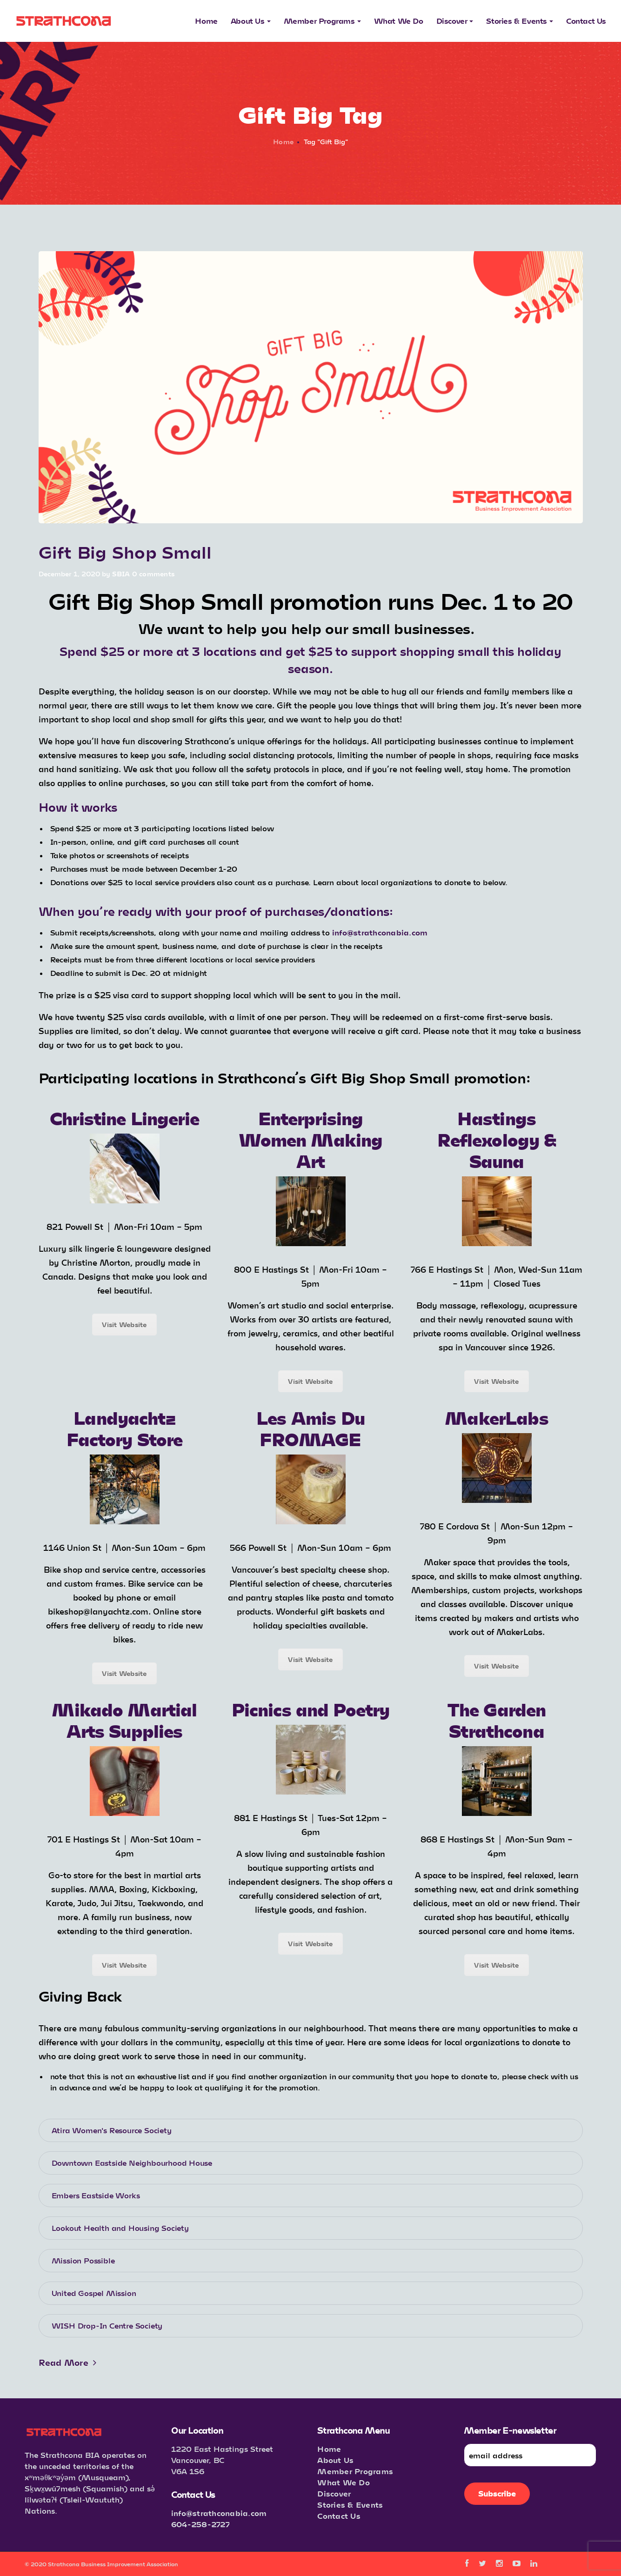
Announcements (96, 537)
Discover (334, 2493)
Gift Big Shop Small (125, 551)
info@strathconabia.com (219, 2513)
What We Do (343, 2482)
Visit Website (124, 1324)
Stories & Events (350, 2504)
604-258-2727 (200, 2524)
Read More (68, 2362)
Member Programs (355, 2471)
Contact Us (339, 2515)
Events (51, 537)
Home (283, 142)
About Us (335, 2460)
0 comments (153, 574)
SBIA (121, 574)
